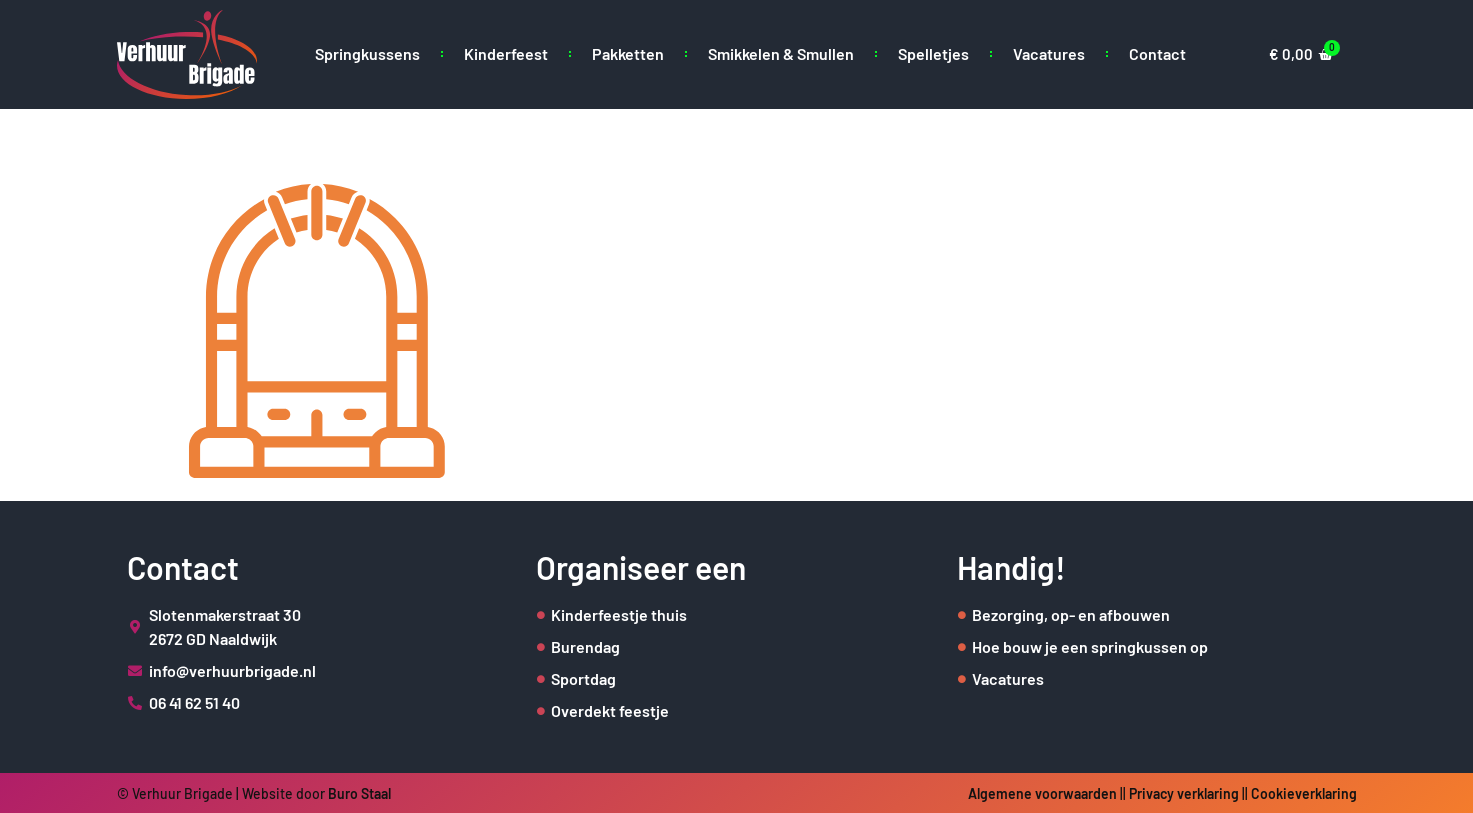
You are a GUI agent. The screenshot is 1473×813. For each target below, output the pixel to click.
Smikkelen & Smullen (781, 53)
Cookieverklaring (1304, 793)
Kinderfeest (506, 53)
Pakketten (628, 53)
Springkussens (367, 53)
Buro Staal (359, 793)
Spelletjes (933, 53)
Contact (1157, 53)
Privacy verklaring (1184, 793)
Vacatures (1049, 53)
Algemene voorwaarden (1042, 793)
